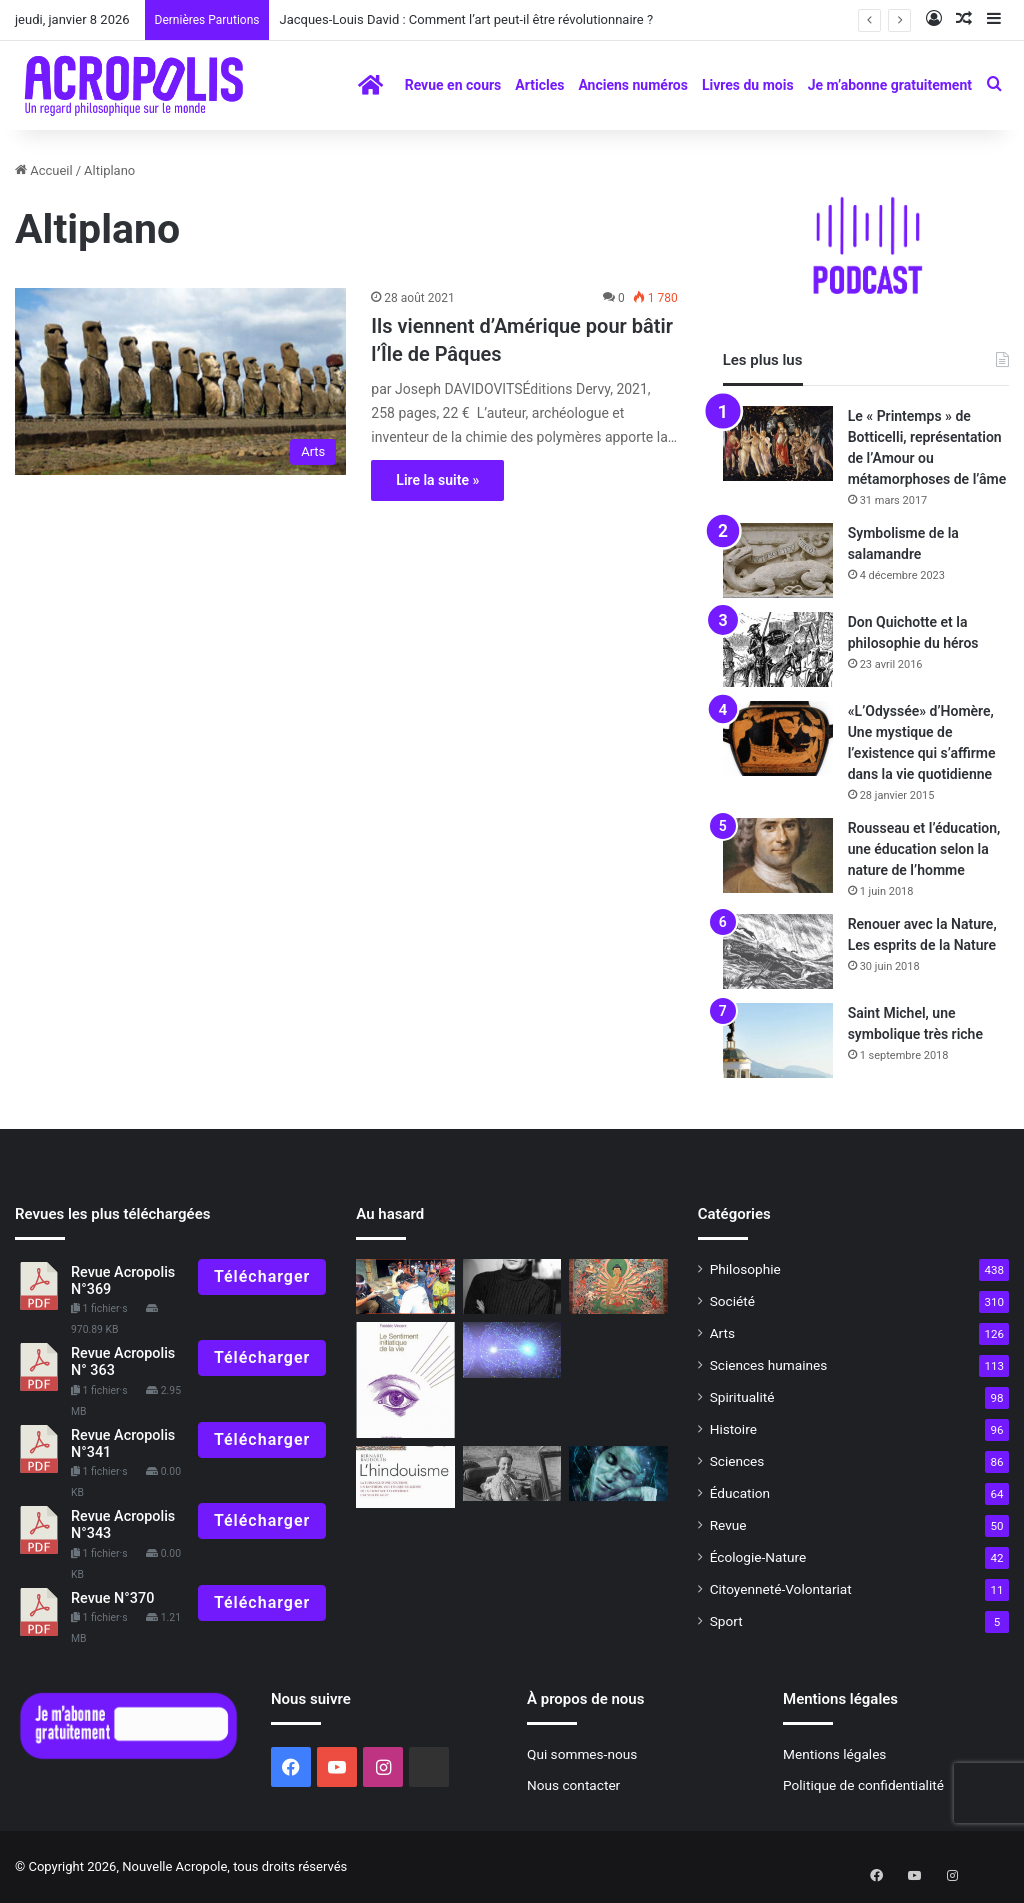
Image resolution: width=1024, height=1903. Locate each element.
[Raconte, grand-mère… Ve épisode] (512, 1474)
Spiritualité (742, 1397)
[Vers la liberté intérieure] (405, 1287)
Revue (728, 1525)
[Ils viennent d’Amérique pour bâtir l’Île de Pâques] (180, 381)
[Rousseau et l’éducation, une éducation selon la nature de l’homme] (778, 855)
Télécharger (262, 1276)
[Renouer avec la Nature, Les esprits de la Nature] (778, 951)
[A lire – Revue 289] (405, 1380)
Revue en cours (453, 85)
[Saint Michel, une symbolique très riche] (778, 1040)
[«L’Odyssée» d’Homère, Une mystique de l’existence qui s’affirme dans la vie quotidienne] (778, 738)
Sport (726, 1621)
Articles (539, 85)
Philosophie (745, 1269)
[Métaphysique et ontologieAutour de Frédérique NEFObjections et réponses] (618, 1474)
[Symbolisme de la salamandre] (778, 560)
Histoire (733, 1429)
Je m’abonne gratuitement (890, 85)
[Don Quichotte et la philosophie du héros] (778, 649)
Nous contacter (573, 1785)
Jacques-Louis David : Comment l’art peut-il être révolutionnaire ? (466, 19)
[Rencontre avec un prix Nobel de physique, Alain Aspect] (512, 1350)
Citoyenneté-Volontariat (781, 1589)
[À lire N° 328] (405, 1477)
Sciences (737, 1461)
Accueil (44, 170)
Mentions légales (834, 1754)
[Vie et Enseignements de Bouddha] (618, 1287)
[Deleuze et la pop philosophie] (512, 1287)
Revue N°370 (112, 1598)
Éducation (740, 1493)
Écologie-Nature (758, 1557)
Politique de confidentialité (863, 1785)
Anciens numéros (633, 85)
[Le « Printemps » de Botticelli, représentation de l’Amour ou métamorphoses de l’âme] (778, 443)
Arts (722, 1333)
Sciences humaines (769, 1365)
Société (732, 1301)
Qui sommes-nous (582, 1754)
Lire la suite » (437, 480)
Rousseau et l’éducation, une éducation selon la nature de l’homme (924, 849)
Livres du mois (748, 85)
